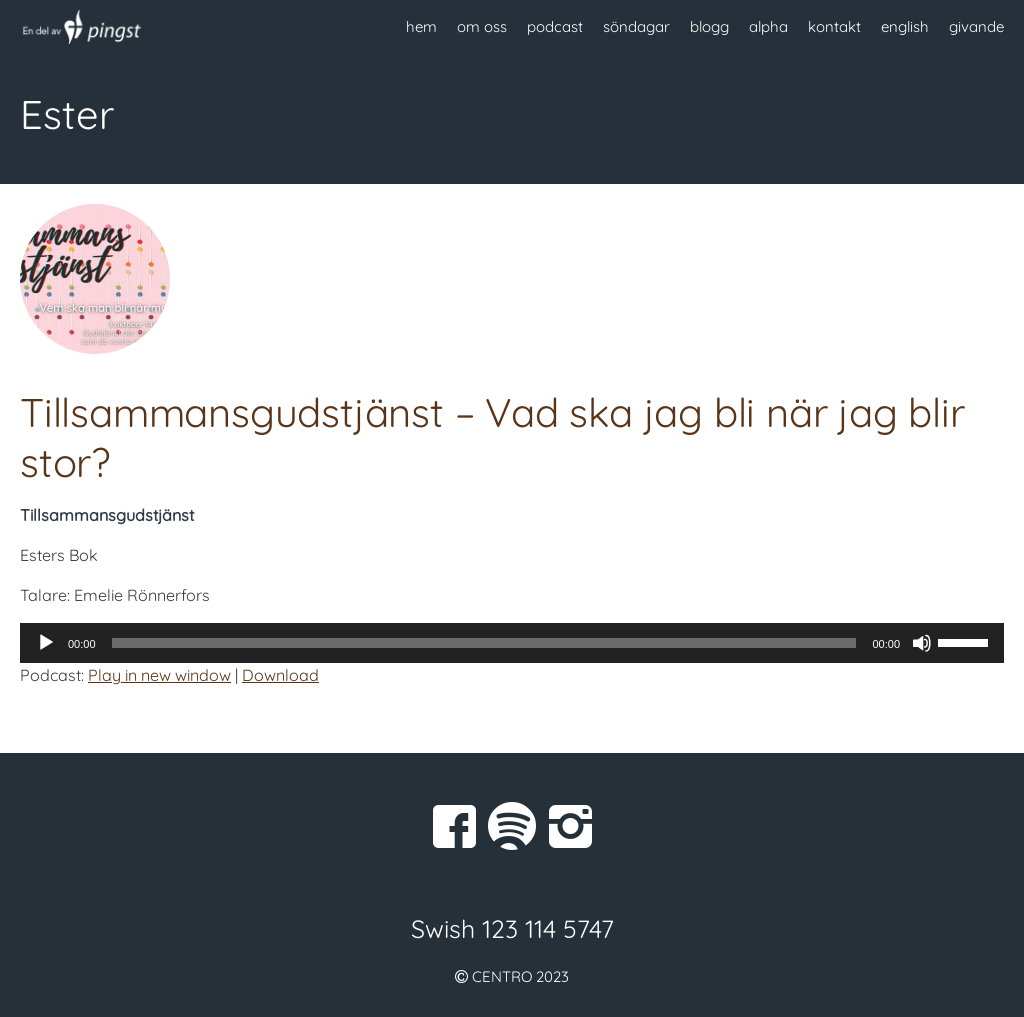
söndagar (636, 26)
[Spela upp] (46, 643)
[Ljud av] (922, 643)
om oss (482, 26)
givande (976, 26)
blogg (709, 26)
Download (280, 675)
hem (421, 26)
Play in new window (159, 675)
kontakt (834, 26)
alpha (768, 26)
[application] (512, 643)
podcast (555, 26)
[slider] (484, 643)
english (905, 26)
